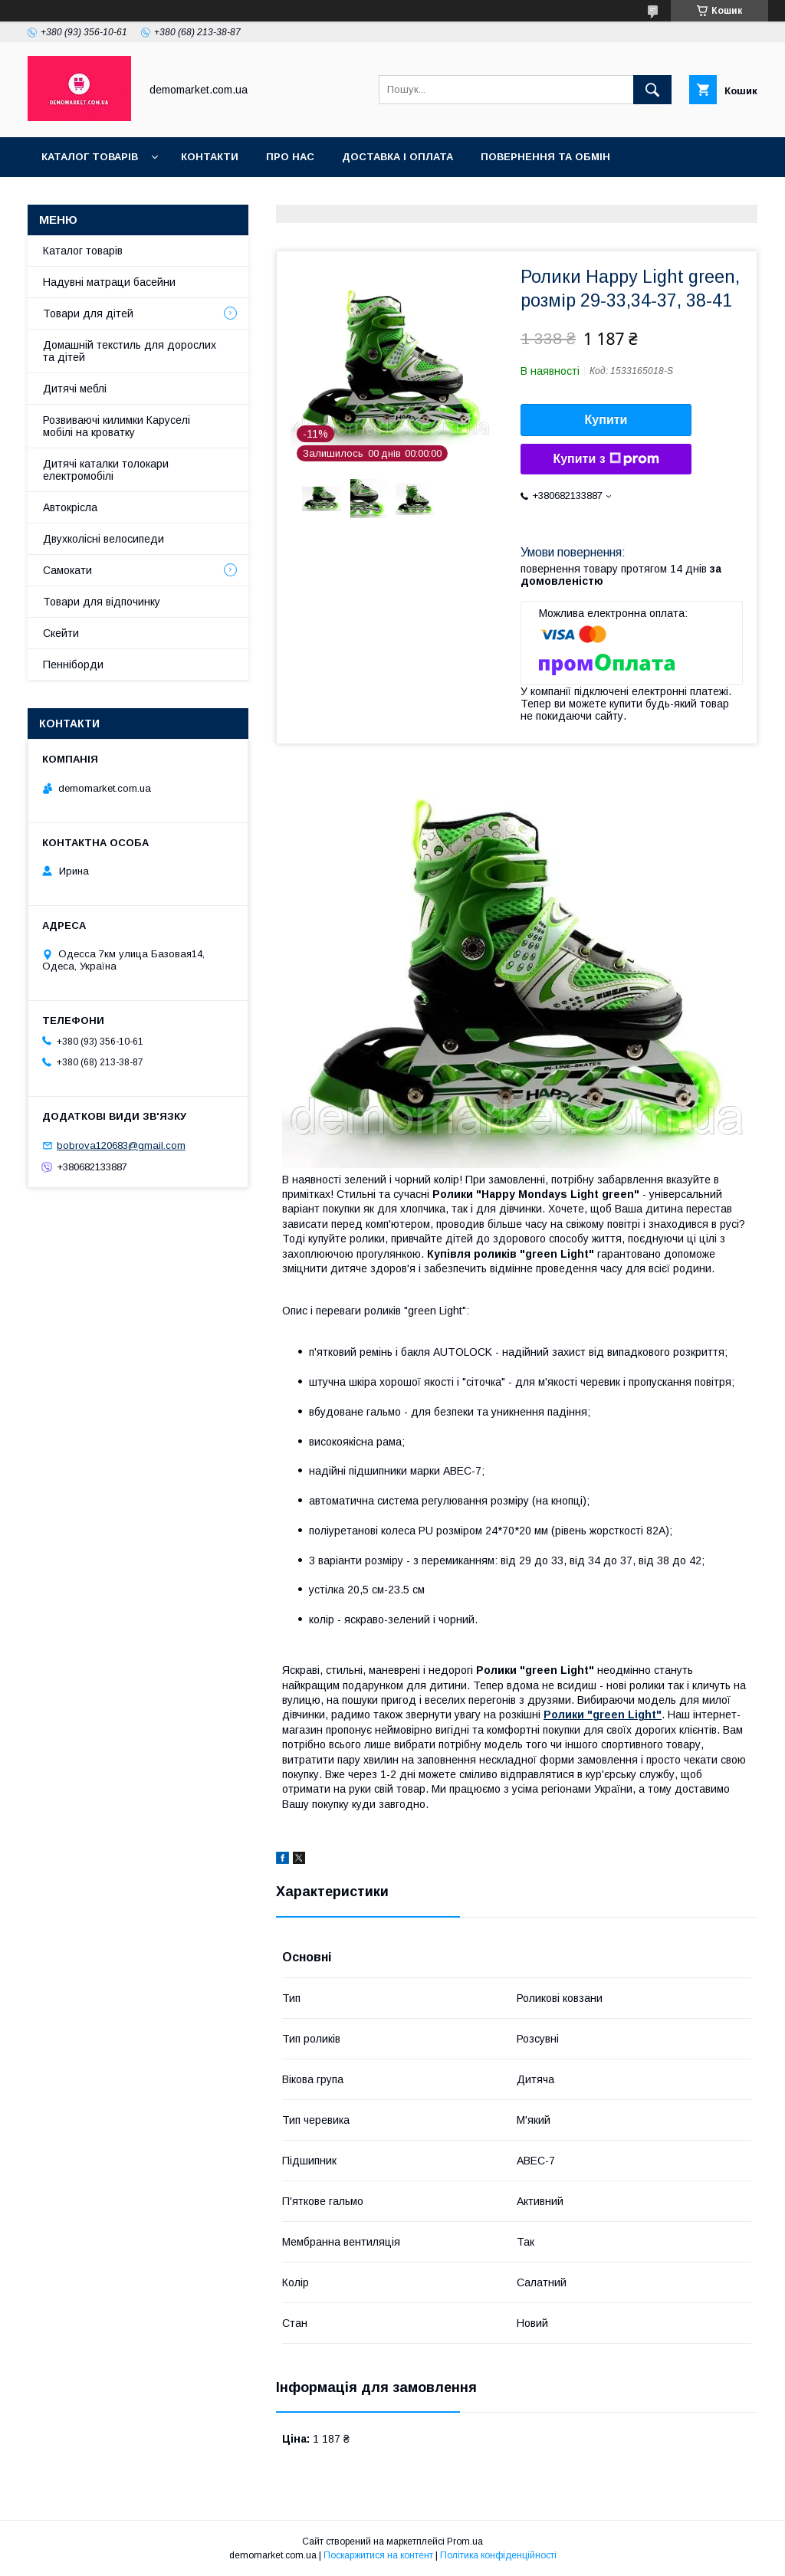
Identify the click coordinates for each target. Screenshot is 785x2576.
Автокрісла (70, 507)
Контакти (209, 156)
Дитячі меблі (75, 388)
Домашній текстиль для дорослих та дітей (129, 351)
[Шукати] (652, 89)
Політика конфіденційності (498, 2555)
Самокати (67, 570)
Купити (606, 419)
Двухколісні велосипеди (103, 539)
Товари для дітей (88, 313)
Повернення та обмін (545, 156)
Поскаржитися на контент (378, 2555)
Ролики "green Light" (603, 1714)
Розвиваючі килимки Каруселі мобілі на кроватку (116, 426)
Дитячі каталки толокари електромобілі (106, 470)
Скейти (61, 633)
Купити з (606, 459)
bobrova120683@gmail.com (121, 1145)
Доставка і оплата (397, 156)
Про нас (290, 156)
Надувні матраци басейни (109, 282)
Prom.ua (465, 2541)
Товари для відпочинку (101, 602)
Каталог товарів (89, 156)
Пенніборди (73, 664)
